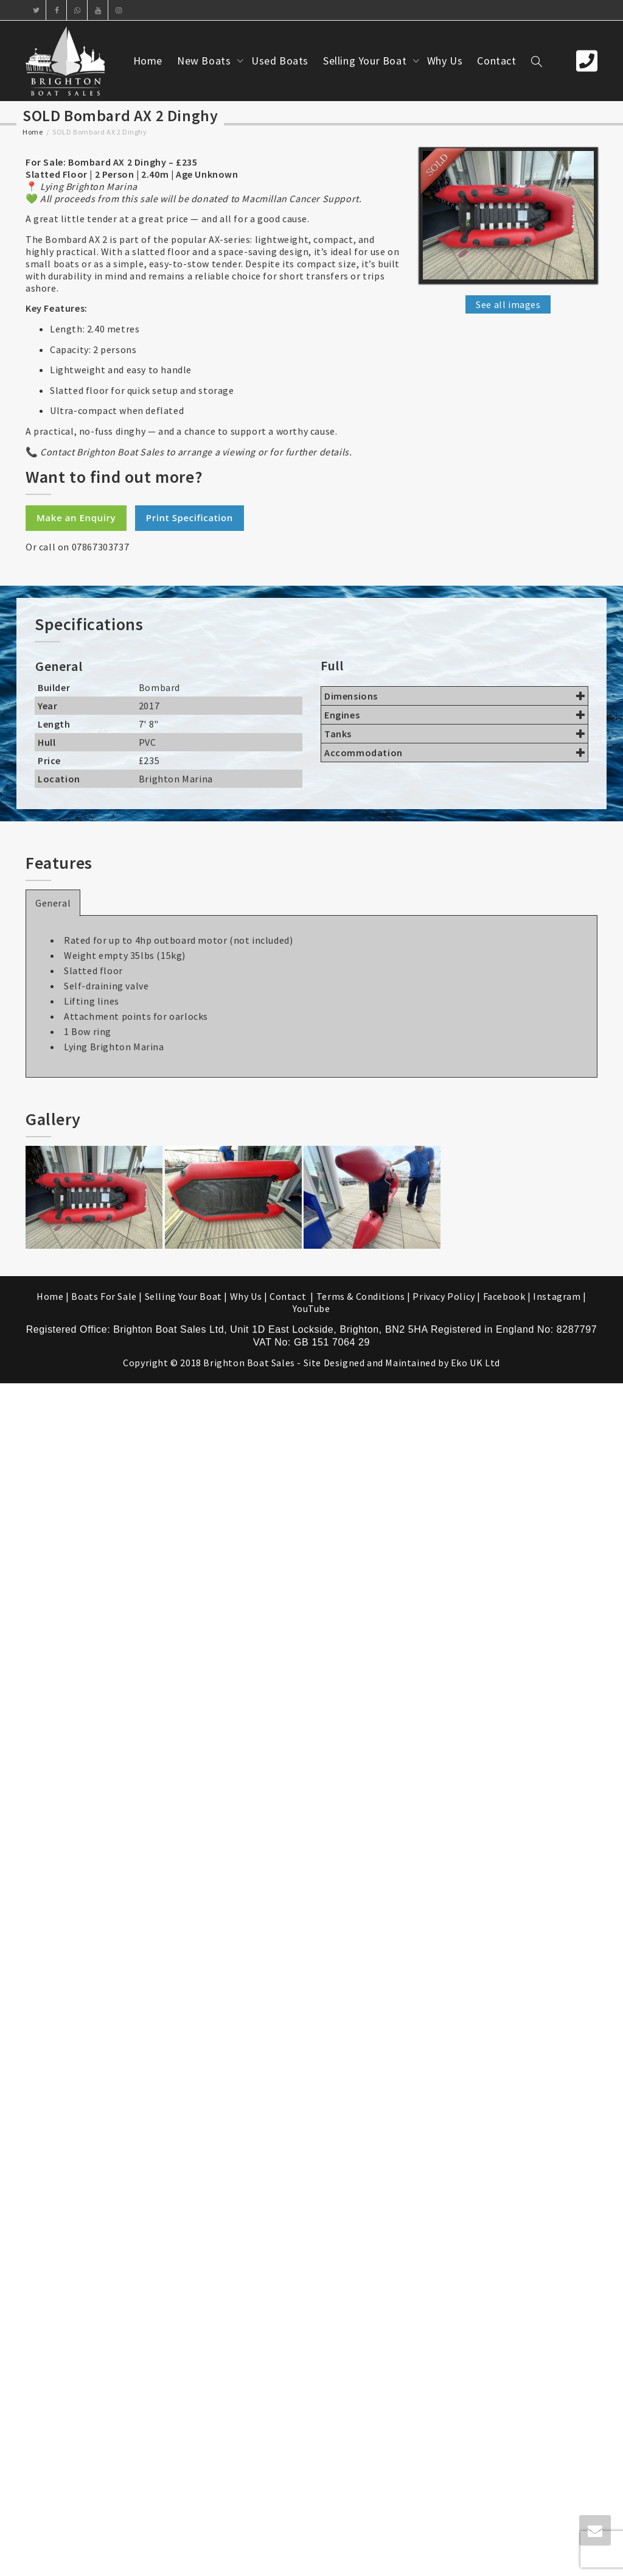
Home (147, 61)
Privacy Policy (443, 1296)
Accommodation (454, 752)
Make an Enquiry (76, 517)
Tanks (454, 734)
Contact (496, 61)
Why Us (445, 61)
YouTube (311, 1308)
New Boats (205, 61)
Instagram (556, 1296)
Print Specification (189, 517)
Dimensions (454, 696)
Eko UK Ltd (475, 1362)
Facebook (504, 1296)
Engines (454, 715)
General (53, 903)
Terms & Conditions (360, 1296)
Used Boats (279, 61)
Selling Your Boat (366, 61)
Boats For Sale (103, 1296)
